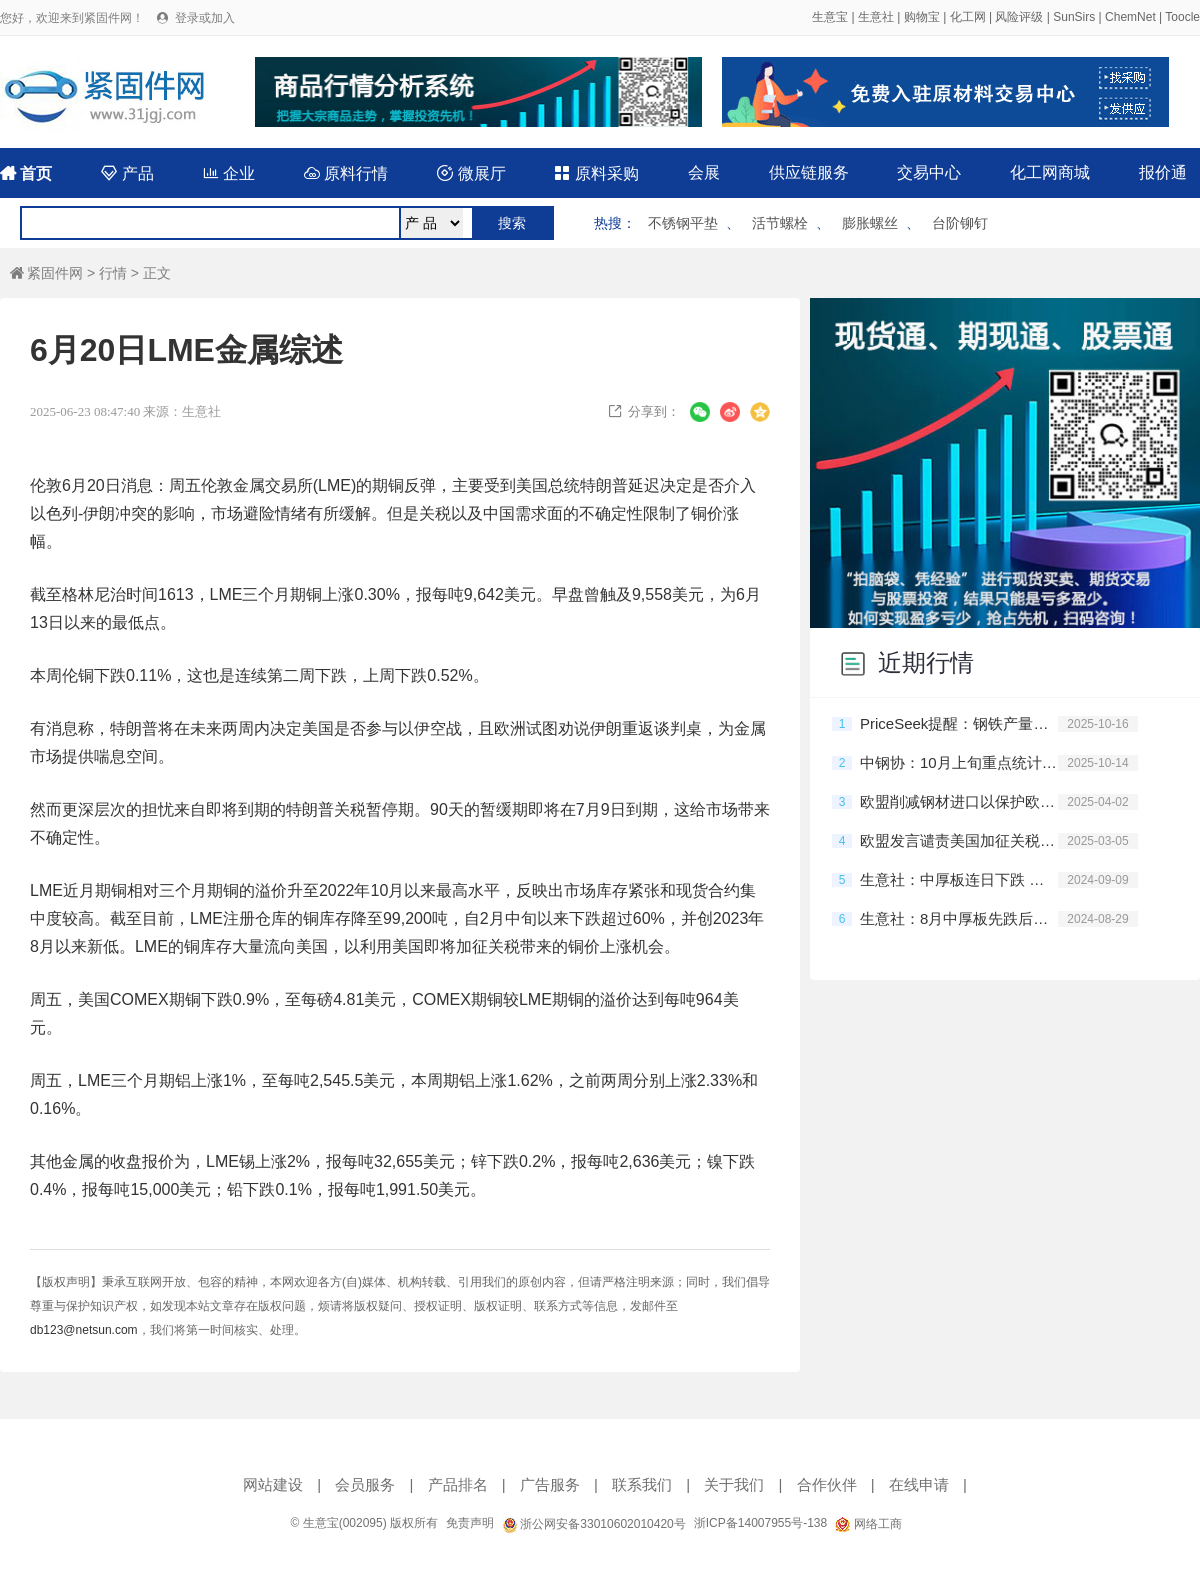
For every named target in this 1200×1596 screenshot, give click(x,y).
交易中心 (929, 172)
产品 (127, 173)
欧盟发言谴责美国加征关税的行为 (959, 840)
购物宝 (922, 17)
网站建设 (273, 1484)
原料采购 (596, 173)
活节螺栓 (780, 223)
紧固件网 (46, 273)
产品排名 (458, 1484)
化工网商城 (1050, 172)
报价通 (1163, 172)
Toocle (1182, 17)
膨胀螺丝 (870, 223)
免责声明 (470, 1523)
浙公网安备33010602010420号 (594, 1524)
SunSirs (1074, 17)
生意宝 (830, 17)
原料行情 (346, 173)
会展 (704, 172)
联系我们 (642, 1484)
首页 (26, 173)
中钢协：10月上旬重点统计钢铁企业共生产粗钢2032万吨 (959, 762)
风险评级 (1019, 17)
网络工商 (868, 1524)
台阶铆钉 (960, 223)
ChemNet (1130, 17)
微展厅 (471, 173)
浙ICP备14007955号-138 (760, 1523)
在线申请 (919, 1484)
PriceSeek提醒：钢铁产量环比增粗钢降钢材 (959, 723)
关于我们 (734, 1484)
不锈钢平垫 (683, 223)
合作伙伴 (827, 1484)
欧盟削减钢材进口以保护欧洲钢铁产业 (959, 801)
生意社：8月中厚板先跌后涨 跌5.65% (959, 918)
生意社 (876, 17)
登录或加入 (205, 18)
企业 (229, 173)
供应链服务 (809, 172)
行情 (113, 273)
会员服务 (365, 1484)
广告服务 (550, 1484)
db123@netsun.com (84, 1330)
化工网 (968, 17)
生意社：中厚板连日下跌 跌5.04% (959, 879)
